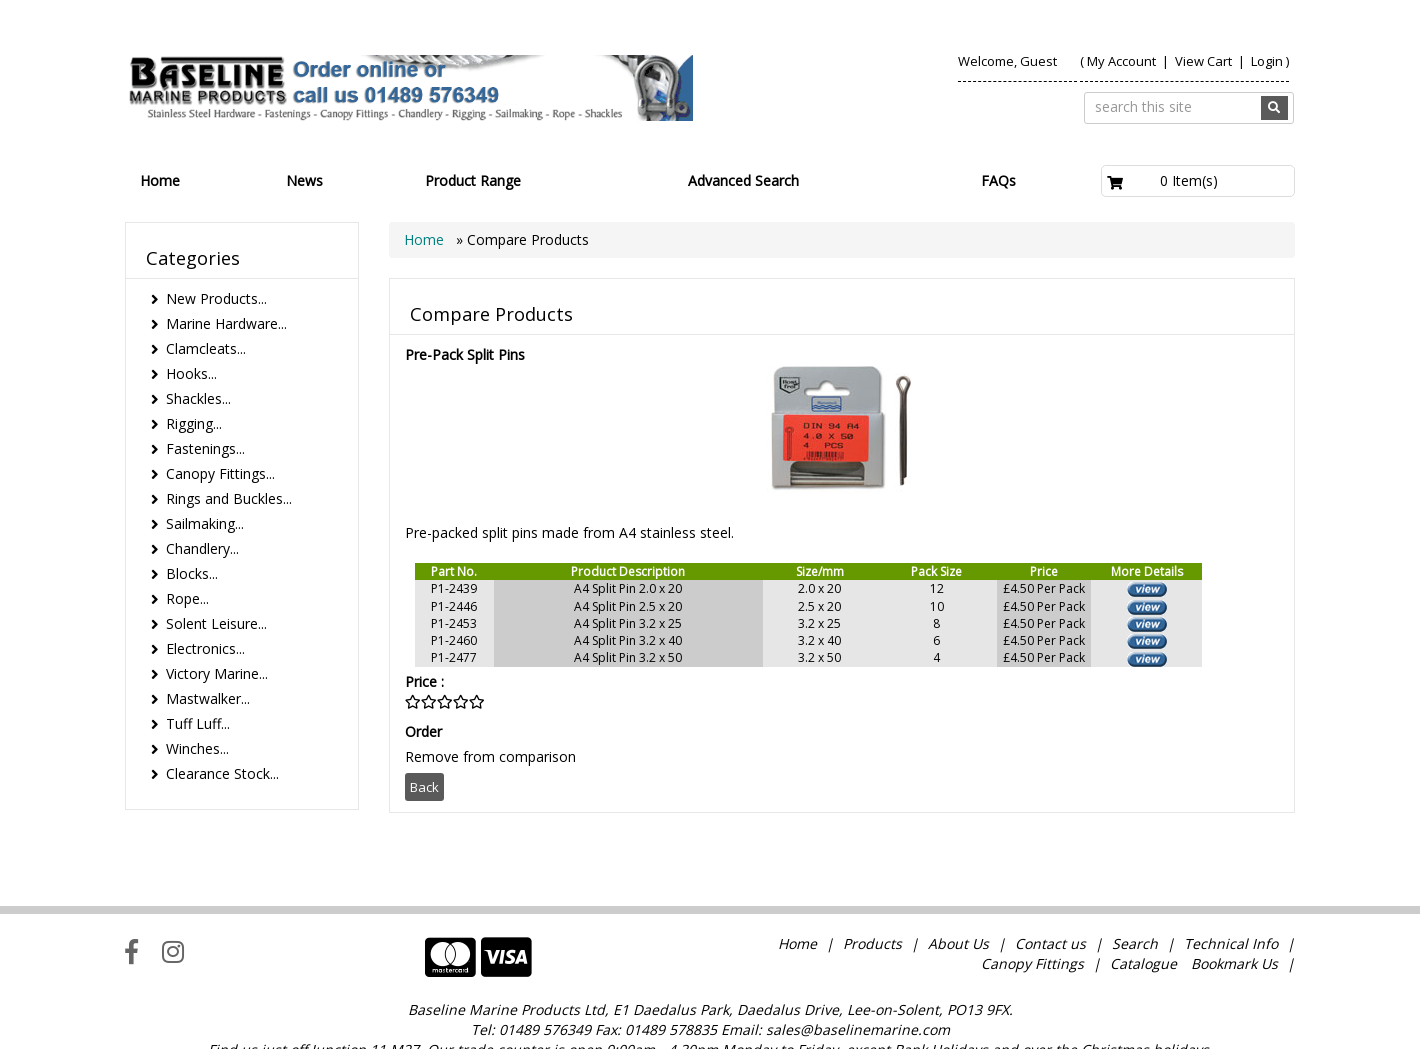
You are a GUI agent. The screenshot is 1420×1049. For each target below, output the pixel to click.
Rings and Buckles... (229, 498)
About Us (958, 902)
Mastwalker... (208, 698)
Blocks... (192, 573)
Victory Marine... (217, 673)
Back (424, 787)
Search (1137, 902)
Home (160, 180)
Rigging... (194, 423)
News (304, 180)
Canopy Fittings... (220, 473)
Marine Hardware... (226, 323)
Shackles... (198, 398)
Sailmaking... (205, 523)
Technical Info (1231, 902)
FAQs (998, 180)
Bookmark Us (1234, 922)
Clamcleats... (206, 348)
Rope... (187, 598)
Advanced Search (743, 180)
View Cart (1205, 61)
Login (1267, 61)
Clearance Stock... (222, 773)
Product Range (473, 180)
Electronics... (205, 648)
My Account (1121, 61)
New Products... (216, 298)
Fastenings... (205, 448)
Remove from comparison (490, 756)
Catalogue (1143, 922)
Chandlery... (202, 548)
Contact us (1050, 902)
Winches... (197, 748)
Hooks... (191, 373)
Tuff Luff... (198, 723)
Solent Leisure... (216, 623)
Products (872, 902)
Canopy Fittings (1032, 922)
